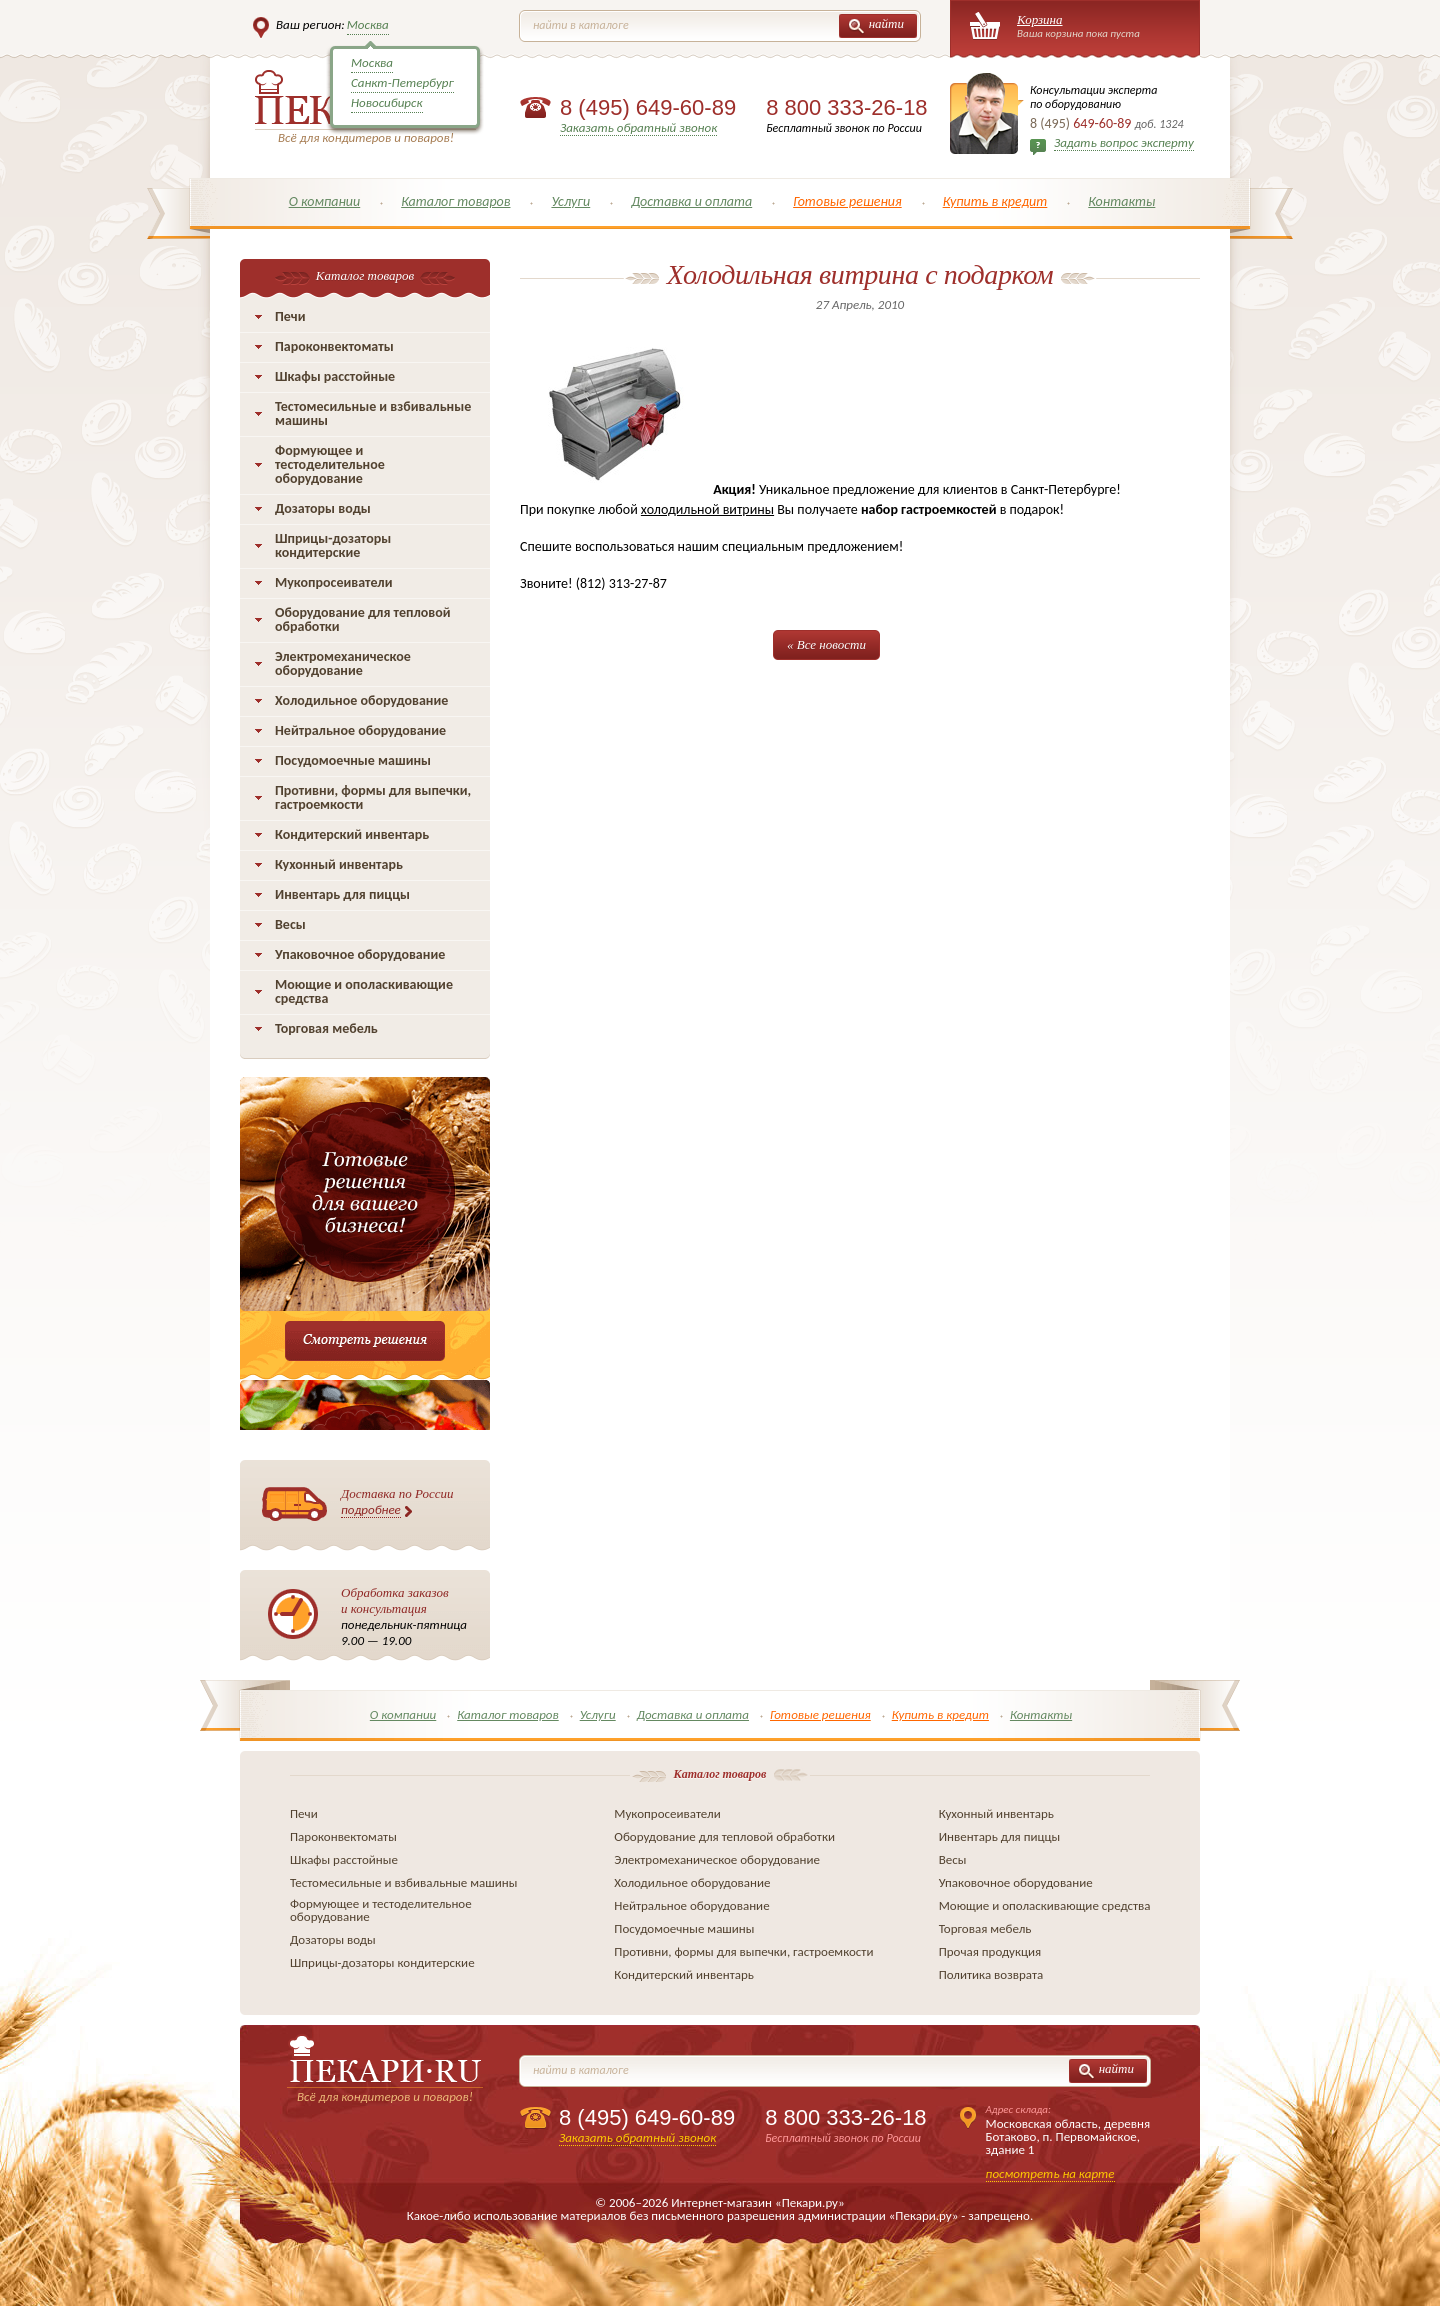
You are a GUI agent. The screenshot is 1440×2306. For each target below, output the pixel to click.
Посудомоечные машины (353, 760)
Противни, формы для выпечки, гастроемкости (373, 797)
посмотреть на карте (1050, 2173)
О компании (325, 201)
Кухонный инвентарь (339, 864)
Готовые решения (847, 201)
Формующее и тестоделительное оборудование (330, 464)
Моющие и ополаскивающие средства (364, 991)
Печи (290, 316)
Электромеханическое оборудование (343, 663)
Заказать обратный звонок (638, 127)
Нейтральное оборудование (360, 730)
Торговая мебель (326, 1028)
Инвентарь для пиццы (342, 894)
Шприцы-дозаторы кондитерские (333, 545)
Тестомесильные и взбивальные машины (373, 413)
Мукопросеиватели (333, 582)
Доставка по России (397, 1502)
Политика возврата (991, 1974)
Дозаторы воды (323, 508)
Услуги (570, 201)
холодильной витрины (707, 509)
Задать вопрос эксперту (1124, 142)
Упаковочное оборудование (360, 954)
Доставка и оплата (691, 201)
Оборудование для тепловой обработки (363, 619)
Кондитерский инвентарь (352, 834)
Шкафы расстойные (335, 376)
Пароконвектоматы (334, 346)
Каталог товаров (455, 201)
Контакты (1121, 201)
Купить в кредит (995, 201)
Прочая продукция (990, 1951)
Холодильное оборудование (361, 700)
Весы (290, 924)
